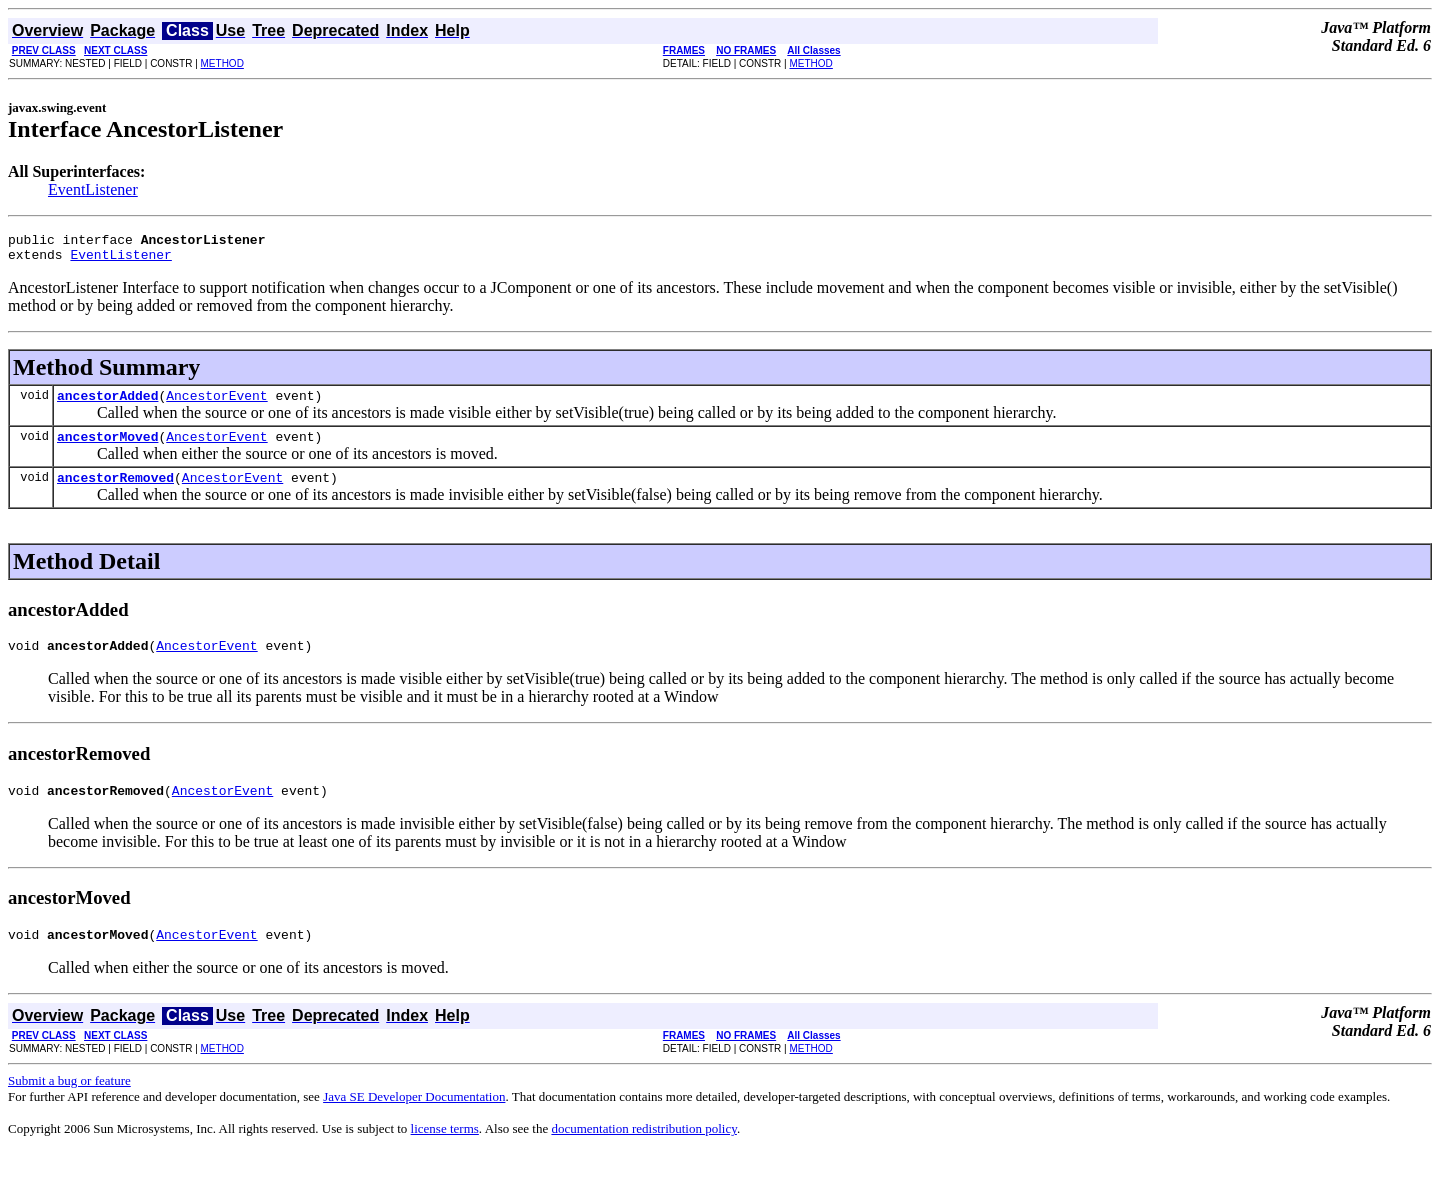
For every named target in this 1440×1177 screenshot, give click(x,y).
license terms (445, 1152)
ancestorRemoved (115, 492)
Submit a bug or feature (69, 1104)
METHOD (222, 63)
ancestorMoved (107, 448)
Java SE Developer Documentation (414, 1120)
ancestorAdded (107, 404)
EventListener (93, 189)
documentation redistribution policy (643, 1152)
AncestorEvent (216, 404)
